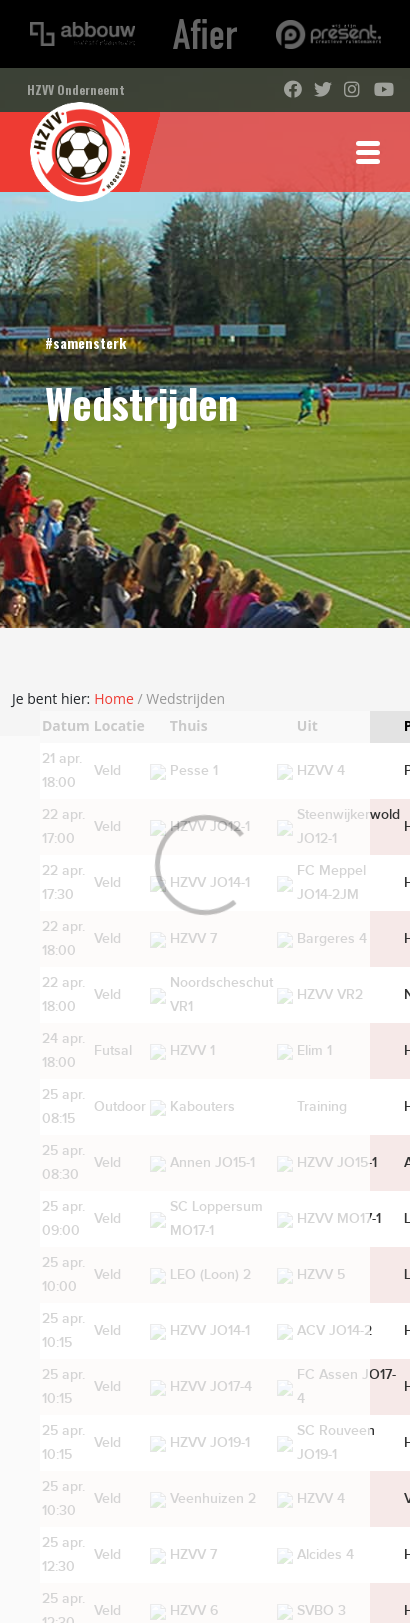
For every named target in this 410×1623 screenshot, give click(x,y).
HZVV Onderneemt (76, 89)
